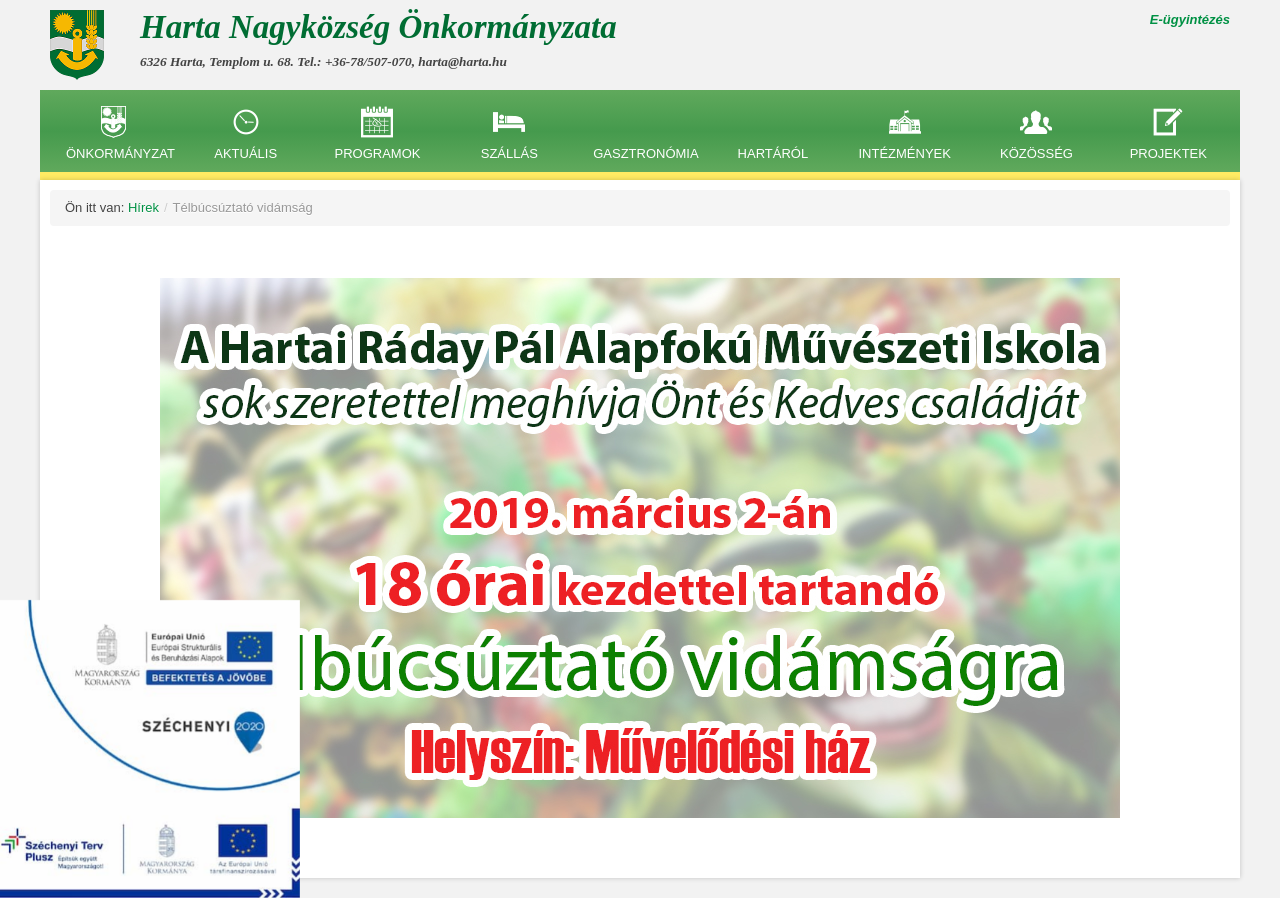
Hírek (143, 207)
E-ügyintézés (1190, 19)
